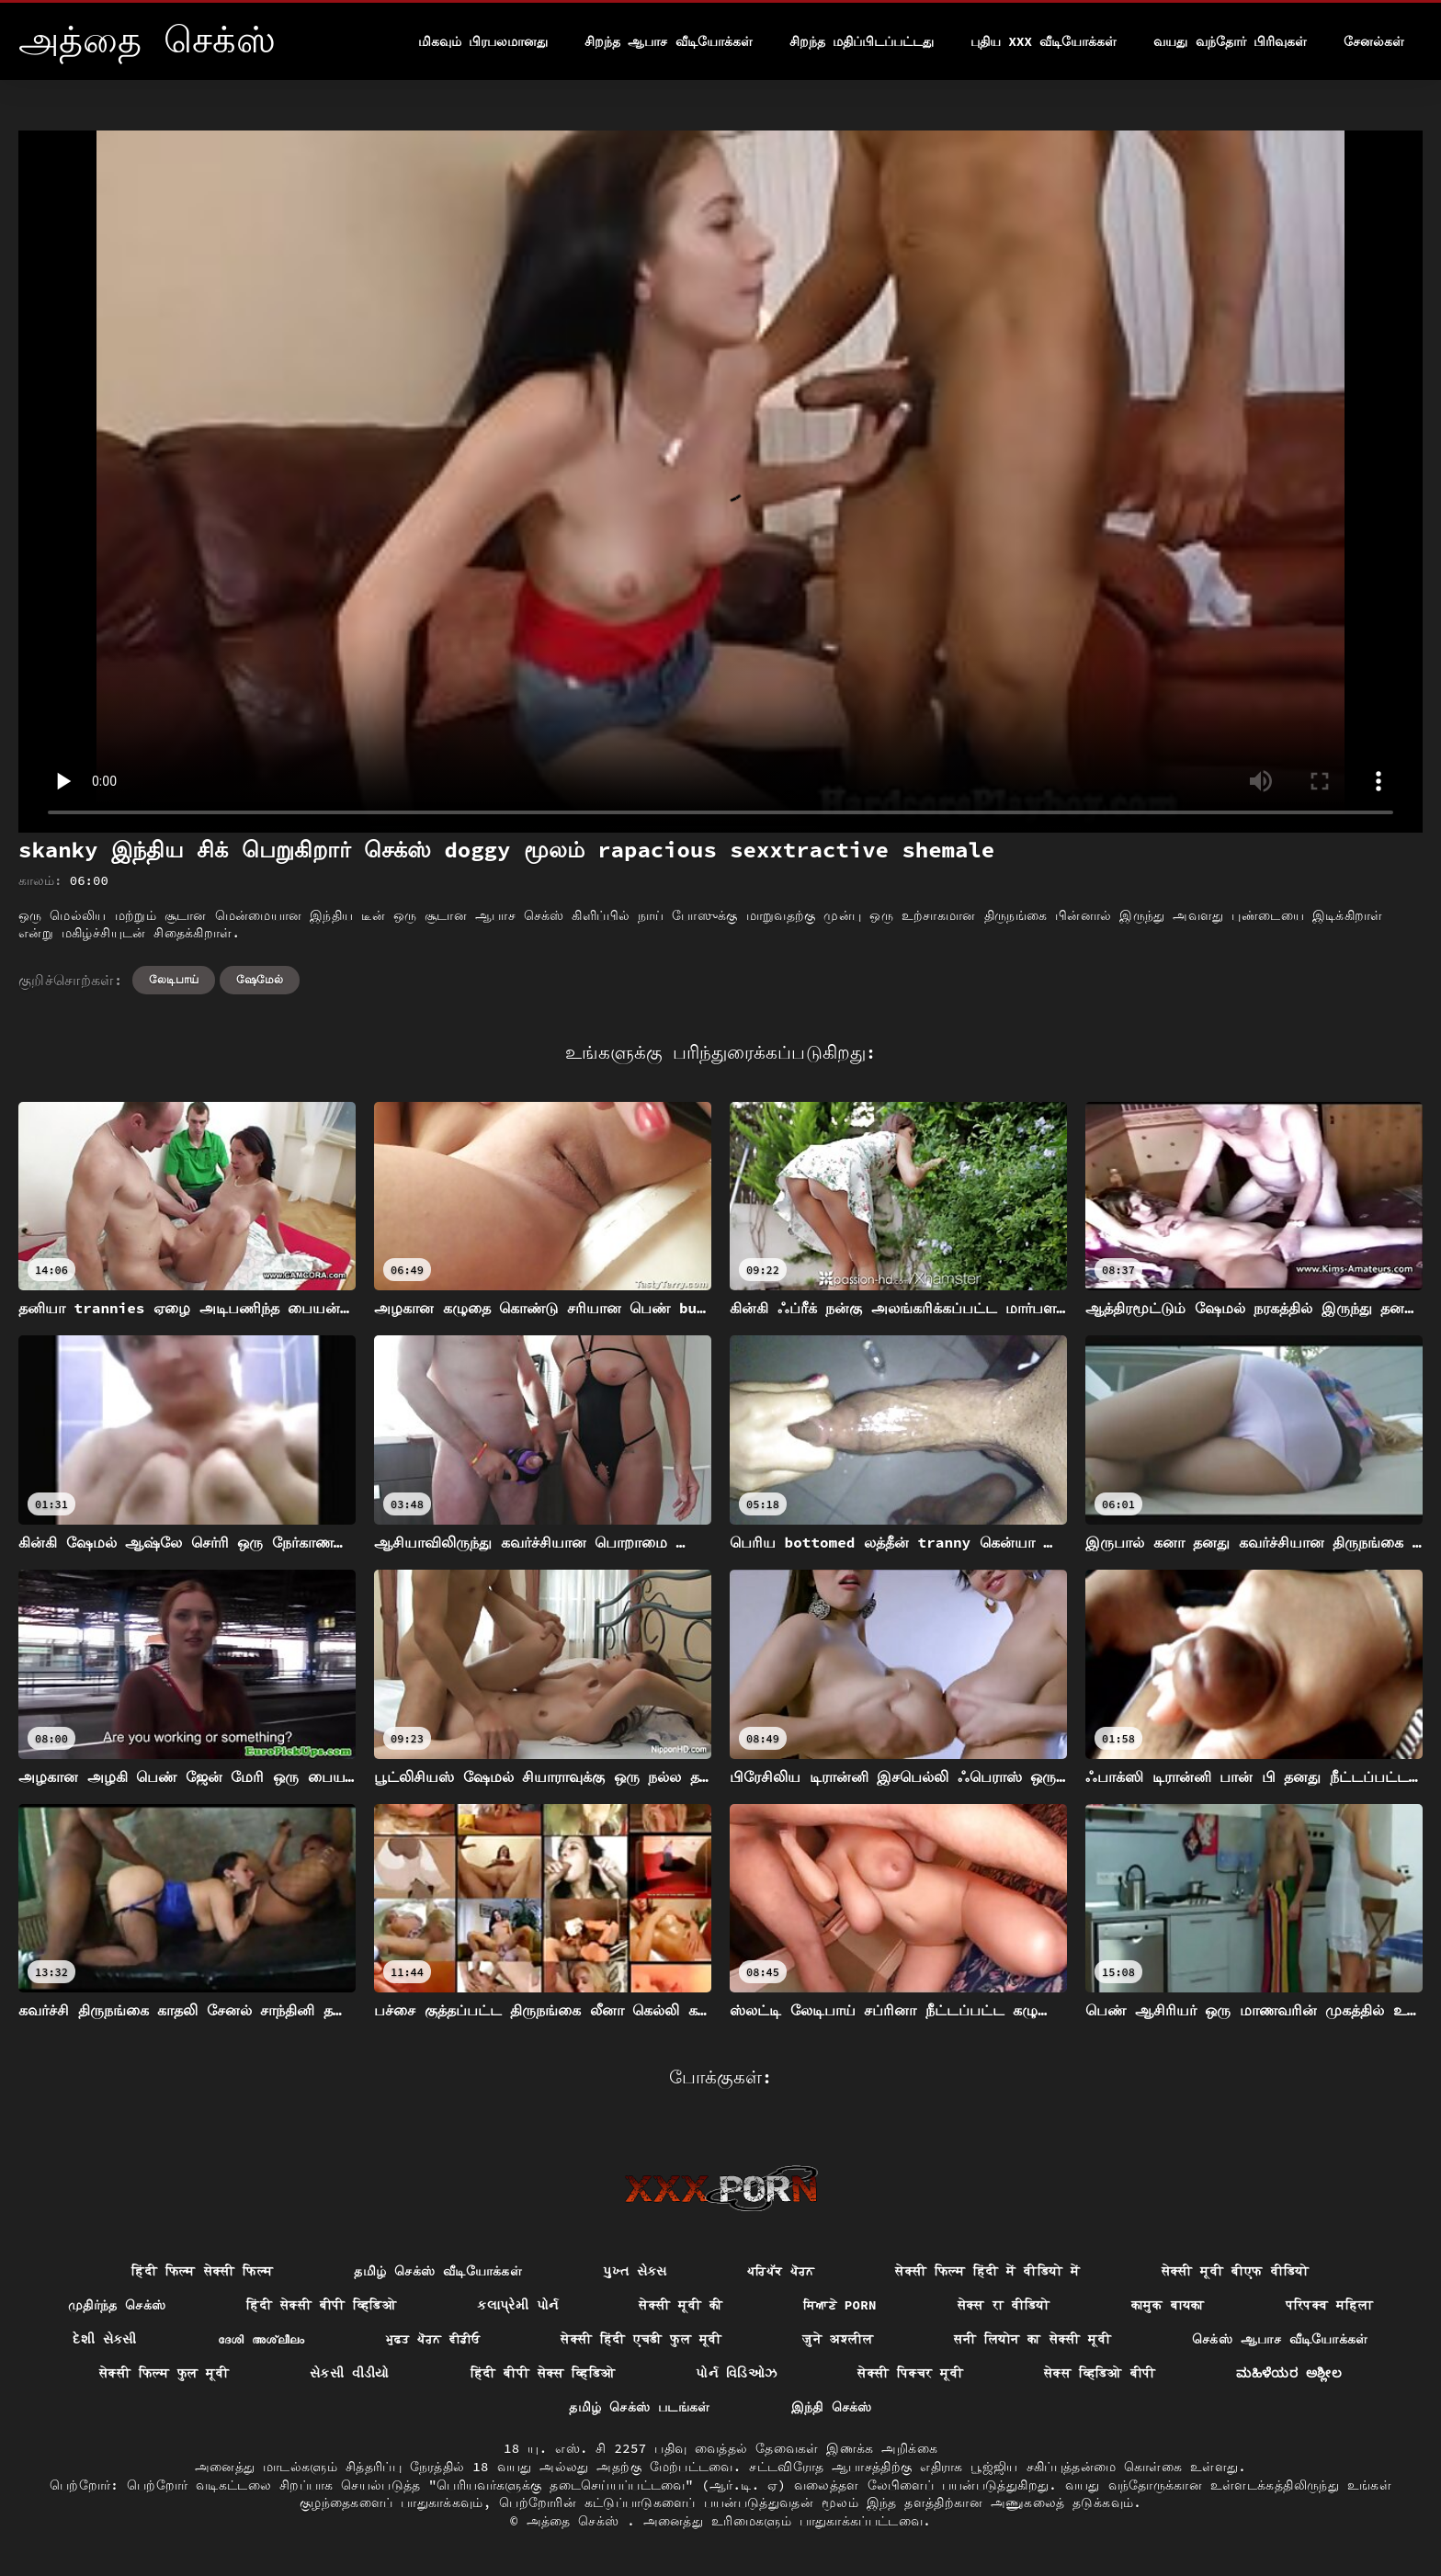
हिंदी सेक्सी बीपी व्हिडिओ (321, 2305)
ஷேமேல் (259, 979)
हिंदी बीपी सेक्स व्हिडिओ (543, 2373)
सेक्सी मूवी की (680, 2305)
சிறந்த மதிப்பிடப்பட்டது (861, 41)
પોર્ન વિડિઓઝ (736, 2373)
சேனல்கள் (1374, 41)
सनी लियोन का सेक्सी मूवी (1032, 2339)
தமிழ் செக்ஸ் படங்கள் (639, 2407)
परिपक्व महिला (1330, 2305)
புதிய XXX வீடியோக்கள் (1043, 41)
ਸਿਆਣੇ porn (840, 2305)
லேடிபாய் (174, 979)
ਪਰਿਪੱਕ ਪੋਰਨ (780, 2271)
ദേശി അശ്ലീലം (261, 2339)
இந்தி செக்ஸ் (831, 2407)
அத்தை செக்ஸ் (577, 2521)
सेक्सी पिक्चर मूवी (910, 2373)
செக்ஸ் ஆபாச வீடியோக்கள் (1280, 2339)
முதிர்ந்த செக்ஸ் (117, 2305)
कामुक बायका (1168, 2305)
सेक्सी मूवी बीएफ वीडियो (1236, 2271)
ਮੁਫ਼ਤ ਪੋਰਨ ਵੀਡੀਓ (433, 2339)
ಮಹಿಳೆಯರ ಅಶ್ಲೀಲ (1289, 2373)
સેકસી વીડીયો (350, 2373)
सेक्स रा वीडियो (1004, 2305)
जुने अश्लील (837, 2339)
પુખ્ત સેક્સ (634, 2271)
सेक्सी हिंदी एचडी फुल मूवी (641, 2339)
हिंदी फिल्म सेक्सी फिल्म (202, 2271)
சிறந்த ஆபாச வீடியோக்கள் (668, 41)
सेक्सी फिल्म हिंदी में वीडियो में (987, 2271)
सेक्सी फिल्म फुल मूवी (164, 2373)
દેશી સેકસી (105, 2339)
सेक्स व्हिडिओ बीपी (1099, 2373)
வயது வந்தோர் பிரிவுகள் (1230, 41)
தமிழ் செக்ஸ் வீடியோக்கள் (438, 2271)
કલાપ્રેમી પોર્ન (517, 2305)
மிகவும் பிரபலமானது (483, 41)
